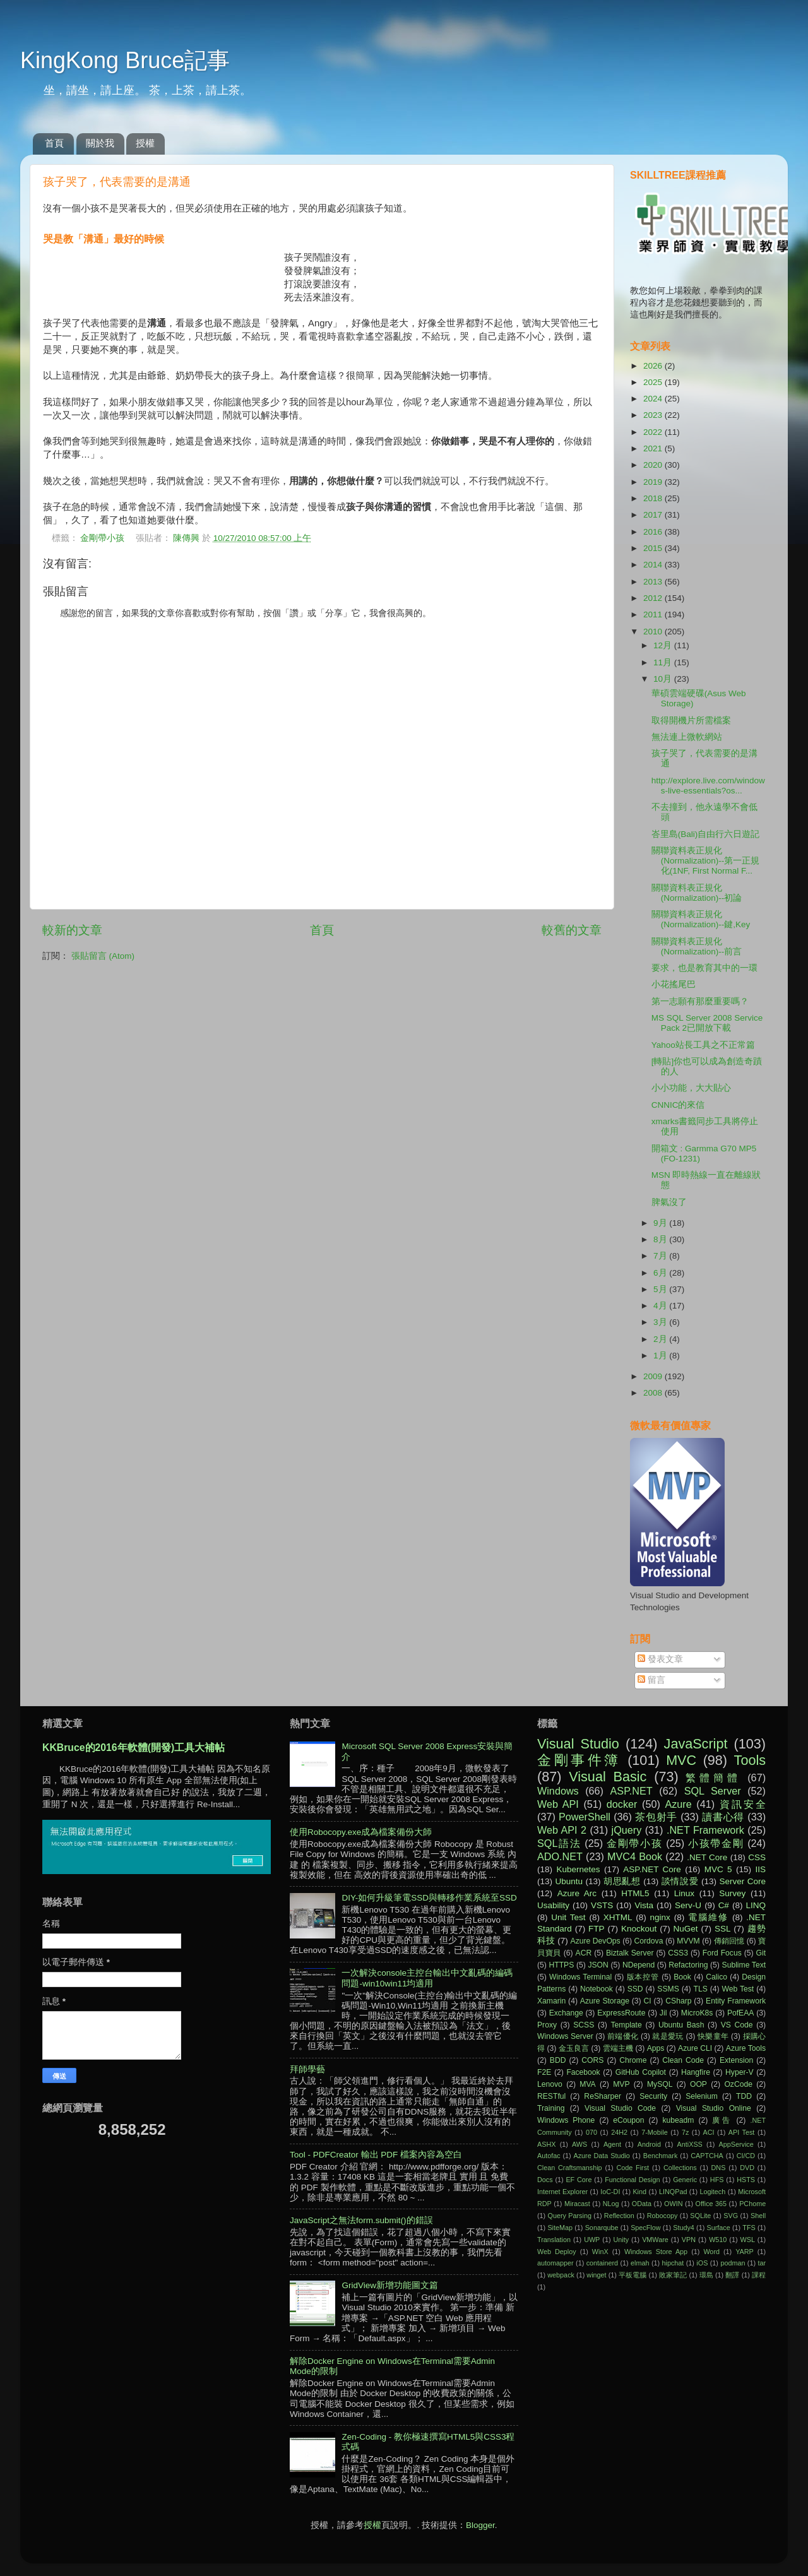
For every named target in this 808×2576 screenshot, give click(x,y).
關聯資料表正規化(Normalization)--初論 (696, 893)
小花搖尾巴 (673, 984)
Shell (758, 2215)
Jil (663, 2013)
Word (711, 2251)
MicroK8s (697, 2013)
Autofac (549, 2155)
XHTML (618, 1917)
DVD (747, 2167)
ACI (709, 2132)
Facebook (583, 2072)
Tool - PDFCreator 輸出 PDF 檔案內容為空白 (376, 2154)
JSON (598, 1965)
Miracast (577, 2203)
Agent (612, 2144)
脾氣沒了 (669, 1202)
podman (732, 2263)
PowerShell (584, 1816)
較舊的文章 (572, 930)
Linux (684, 1893)
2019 (654, 482)
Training (550, 2108)
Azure (678, 1804)
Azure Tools (746, 2048)
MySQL (659, 2084)
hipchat (673, 2263)
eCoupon (628, 2120)
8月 (661, 1239)
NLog (611, 2203)
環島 (706, 2275)
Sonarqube (602, 2227)
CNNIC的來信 (678, 1105)
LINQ (756, 1905)
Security (653, 2096)
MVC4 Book (634, 1856)
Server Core (743, 1881)
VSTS (602, 1905)
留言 (651, 1680)
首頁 (54, 143)
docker (622, 1804)
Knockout (638, 1928)
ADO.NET (560, 1856)
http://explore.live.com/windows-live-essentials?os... (708, 785)
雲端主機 (618, 2048)
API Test (741, 2132)
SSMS (668, 1989)
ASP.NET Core (651, 1869)
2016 (654, 532)
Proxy (547, 2025)
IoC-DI (610, 2191)
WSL (747, 2239)
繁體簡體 (713, 1777)
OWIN (673, 2203)
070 (591, 2132)
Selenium (702, 2096)
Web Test (738, 1989)
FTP (596, 1928)
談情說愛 (680, 1881)
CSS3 (678, 1953)
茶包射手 (656, 1816)
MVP (621, 2084)
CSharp (678, 2001)
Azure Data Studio (602, 2155)
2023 (654, 415)
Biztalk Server (629, 1953)
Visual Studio (578, 1744)
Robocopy (662, 2215)
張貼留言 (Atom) (102, 956)
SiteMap (560, 2227)
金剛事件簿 (579, 1760)
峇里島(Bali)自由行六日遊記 (705, 834)
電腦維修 (708, 1917)
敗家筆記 (673, 2275)
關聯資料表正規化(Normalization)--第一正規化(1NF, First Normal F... (705, 860)
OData (641, 2203)
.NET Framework (705, 1830)
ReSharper (602, 2096)
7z (685, 2132)
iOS (702, 2263)
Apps (656, 2048)
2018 (654, 498)
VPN (689, 2239)
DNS (718, 2167)
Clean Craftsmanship (569, 2167)
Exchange (566, 2013)
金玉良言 (574, 2048)
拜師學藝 (307, 2069)
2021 (654, 448)
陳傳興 (187, 538)
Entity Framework (736, 2001)
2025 (654, 382)
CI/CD (746, 2155)
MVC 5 (718, 1869)
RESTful (551, 2096)
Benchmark (660, 2155)
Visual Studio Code (620, 2108)
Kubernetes (578, 1869)
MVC (681, 1760)
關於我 (100, 143)
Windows (558, 1790)
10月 (663, 679)
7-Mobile (654, 2132)
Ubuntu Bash (681, 2025)
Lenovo (549, 2084)
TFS (748, 2227)
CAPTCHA (707, 2155)
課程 (759, 2275)
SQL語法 (559, 1843)
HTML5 (635, 1893)
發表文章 (660, 1659)
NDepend (638, 1965)
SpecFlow (645, 2227)
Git (761, 1953)
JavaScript (696, 1744)
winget (596, 2275)
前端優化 (622, 2036)
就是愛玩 (667, 2036)
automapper (555, 2263)
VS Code (737, 2025)
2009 (654, 1376)
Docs (545, 2179)
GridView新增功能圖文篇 (390, 2285)
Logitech (712, 2191)
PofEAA (740, 2013)
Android (649, 2144)
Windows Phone (566, 2120)
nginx (660, 1917)
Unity (621, 2239)
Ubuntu (569, 1881)
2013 (654, 581)
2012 (654, 598)
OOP (698, 2084)
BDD (558, 2060)
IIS (760, 1869)
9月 (661, 1223)
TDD (744, 2096)
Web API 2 (561, 1830)
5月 (661, 1289)
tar (762, 2263)
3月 (661, 1322)
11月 (663, 662)
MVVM (688, 1941)
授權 (145, 143)
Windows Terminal (580, 1977)
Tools (750, 1760)
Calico (716, 1977)
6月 (661, 1273)
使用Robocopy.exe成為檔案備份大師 (361, 1832)
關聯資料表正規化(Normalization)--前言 (696, 946)
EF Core (578, 2179)
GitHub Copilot (640, 2072)
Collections (680, 2167)
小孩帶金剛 (716, 1843)
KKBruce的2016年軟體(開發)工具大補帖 (133, 1747)
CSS (757, 1857)
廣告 (722, 2120)
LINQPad (673, 2191)
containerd (602, 2263)
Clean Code (683, 2060)
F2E (544, 2072)
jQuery (627, 1830)
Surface (718, 2227)
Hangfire (695, 2072)
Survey (732, 1893)
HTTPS (561, 1965)
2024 (654, 398)
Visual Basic (607, 1776)
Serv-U (688, 1905)
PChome (752, 2203)
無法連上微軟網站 (686, 737)
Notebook (596, 1989)
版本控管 (643, 1977)
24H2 (619, 2132)
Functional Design (632, 2179)
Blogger (480, 2525)
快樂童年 (713, 2036)
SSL (723, 1928)
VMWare (655, 2239)
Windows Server (565, 2036)
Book (682, 1977)
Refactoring (688, 1965)
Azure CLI (695, 2048)
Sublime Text (744, 1965)
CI (647, 2001)
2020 (654, 465)
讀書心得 (723, 1816)
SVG (730, 2215)
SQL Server (712, 1790)
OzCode (738, 2084)
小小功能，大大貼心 (691, 1088)
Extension (736, 2060)
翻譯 (732, 2275)
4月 (661, 1305)
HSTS (746, 2179)
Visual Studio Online (713, 2108)
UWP (592, 2239)
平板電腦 (632, 2275)
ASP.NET (631, 1790)
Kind (639, 2191)
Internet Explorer (562, 2191)
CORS (592, 2060)
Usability (553, 1905)
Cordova (648, 1941)
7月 (661, 1256)
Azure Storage (604, 2001)
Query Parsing (569, 2215)
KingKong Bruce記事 (125, 60)
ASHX (546, 2144)
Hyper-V (739, 2072)
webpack (560, 2275)
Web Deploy (556, 2251)
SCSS (583, 2025)
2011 (654, 614)
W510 (718, 2239)
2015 (654, 548)
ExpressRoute (621, 2013)
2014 (654, 564)
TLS (700, 1989)
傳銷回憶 (729, 1941)
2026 (654, 366)
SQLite (700, 2215)
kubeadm (678, 2120)
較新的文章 (72, 930)
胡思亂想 (622, 1881)
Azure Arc (577, 1893)
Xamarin (551, 2001)
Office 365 (711, 2203)
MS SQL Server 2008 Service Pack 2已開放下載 (707, 1023)
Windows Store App (655, 2251)
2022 (654, 432)
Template (625, 2025)
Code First (632, 2167)
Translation (554, 2239)
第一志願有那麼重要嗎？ (700, 1001)
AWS (579, 2144)
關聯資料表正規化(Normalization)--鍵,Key (701, 919)
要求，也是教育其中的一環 (704, 968)
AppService (735, 2144)
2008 (654, 1393)
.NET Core (707, 1857)
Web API (558, 1804)
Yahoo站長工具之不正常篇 (703, 1045)
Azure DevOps (596, 1941)
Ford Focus (722, 1953)
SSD (635, 1989)
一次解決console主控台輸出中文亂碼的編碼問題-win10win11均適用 (427, 1978)
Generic (685, 2179)
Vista (643, 1905)
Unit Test (568, 1917)
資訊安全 (743, 1804)
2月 (661, 1339)
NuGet (686, 1928)
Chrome (632, 2060)
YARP (744, 2251)
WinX (600, 2251)
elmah (640, 2263)
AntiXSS (690, 2144)
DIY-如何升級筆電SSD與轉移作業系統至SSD (429, 1897)
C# (723, 1905)
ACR (584, 1953)
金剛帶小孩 (102, 538)
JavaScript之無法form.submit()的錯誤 (361, 2220)
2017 (654, 514)
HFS (717, 2179)
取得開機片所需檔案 (691, 720)
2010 (654, 631)
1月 (661, 1355)
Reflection (619, 2215)
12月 (663, 645)
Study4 (683, 2227)
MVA (587, 2084)
